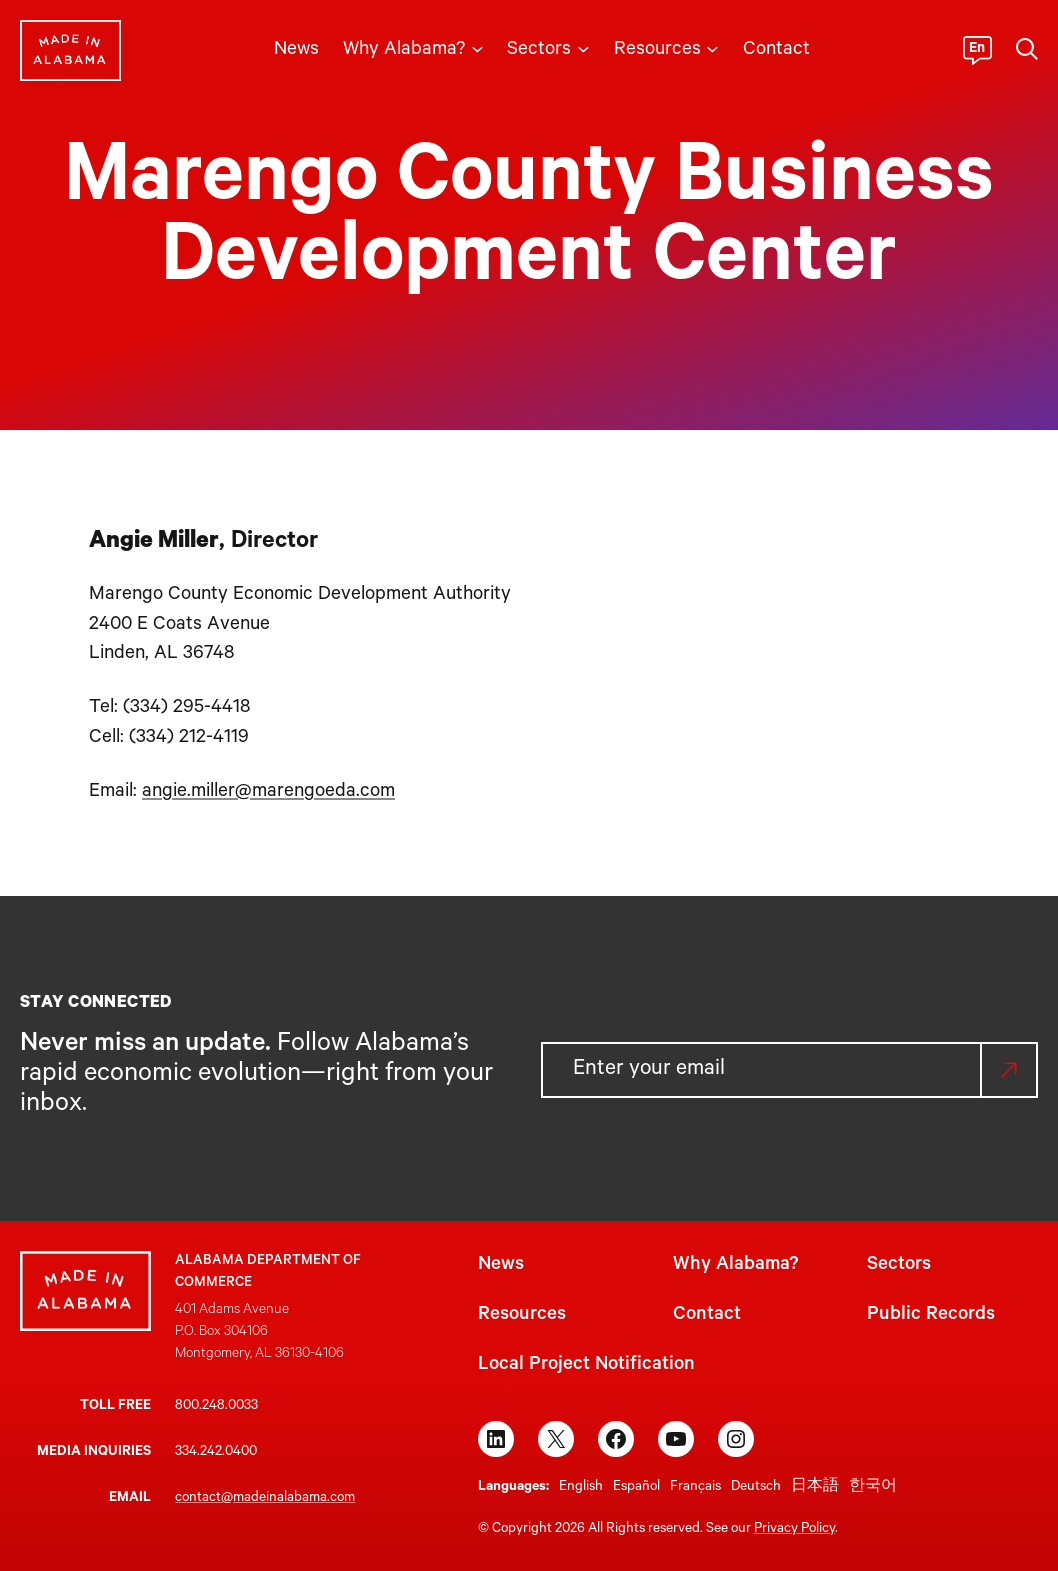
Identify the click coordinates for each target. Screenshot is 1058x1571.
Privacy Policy (794, 1529)
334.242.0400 (216, 1452)
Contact (707, 1315)
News (501, 1265)
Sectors (899, 1265)
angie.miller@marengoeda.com (268, 792)
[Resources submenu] (712, 47)
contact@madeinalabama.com (265, 1498)
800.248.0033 (216, 1406)
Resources (522, 1315)
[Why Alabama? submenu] (477, 47)
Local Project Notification (586, 1365)
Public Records (931, 1315)
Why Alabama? (735, 1265)
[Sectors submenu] (583, 47)
